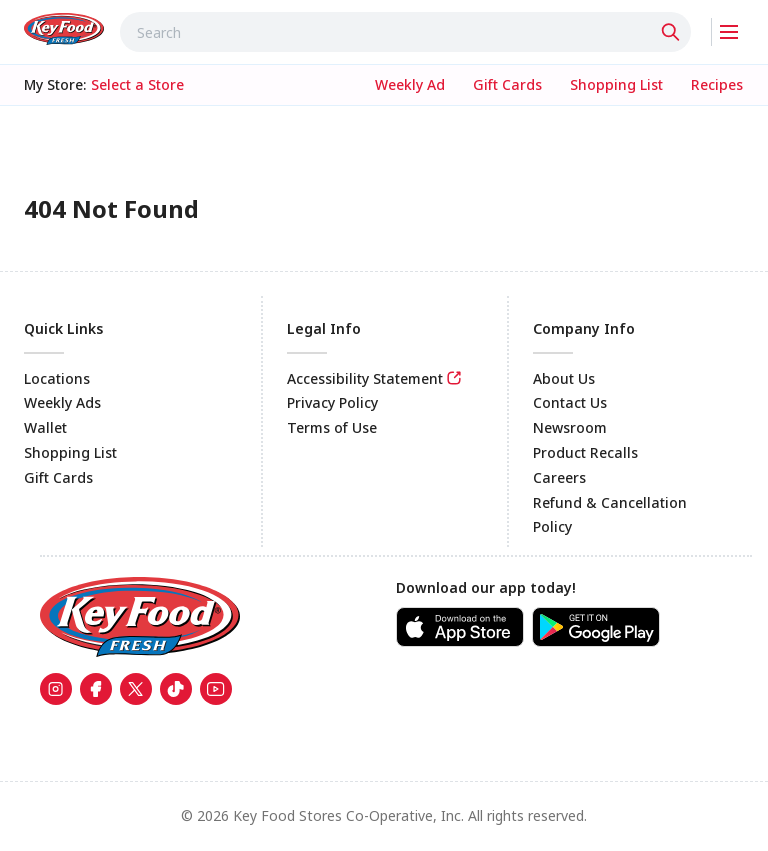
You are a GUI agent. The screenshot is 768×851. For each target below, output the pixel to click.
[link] (64, 29)
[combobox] (405, 32)
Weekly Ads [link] (62, 402)
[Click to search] (673, 32)
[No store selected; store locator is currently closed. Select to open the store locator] (137, 85)
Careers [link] (559, 477)
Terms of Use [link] (332, 427)
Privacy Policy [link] (332, 402)
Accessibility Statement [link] (365, 378)
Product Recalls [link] (585, 452)
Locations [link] (57, 378)
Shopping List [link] (70, 452)
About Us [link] (564, 378)
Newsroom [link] (570, 427)
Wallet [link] (45, 427)
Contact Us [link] (570, 402)
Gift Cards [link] (58, 477)
